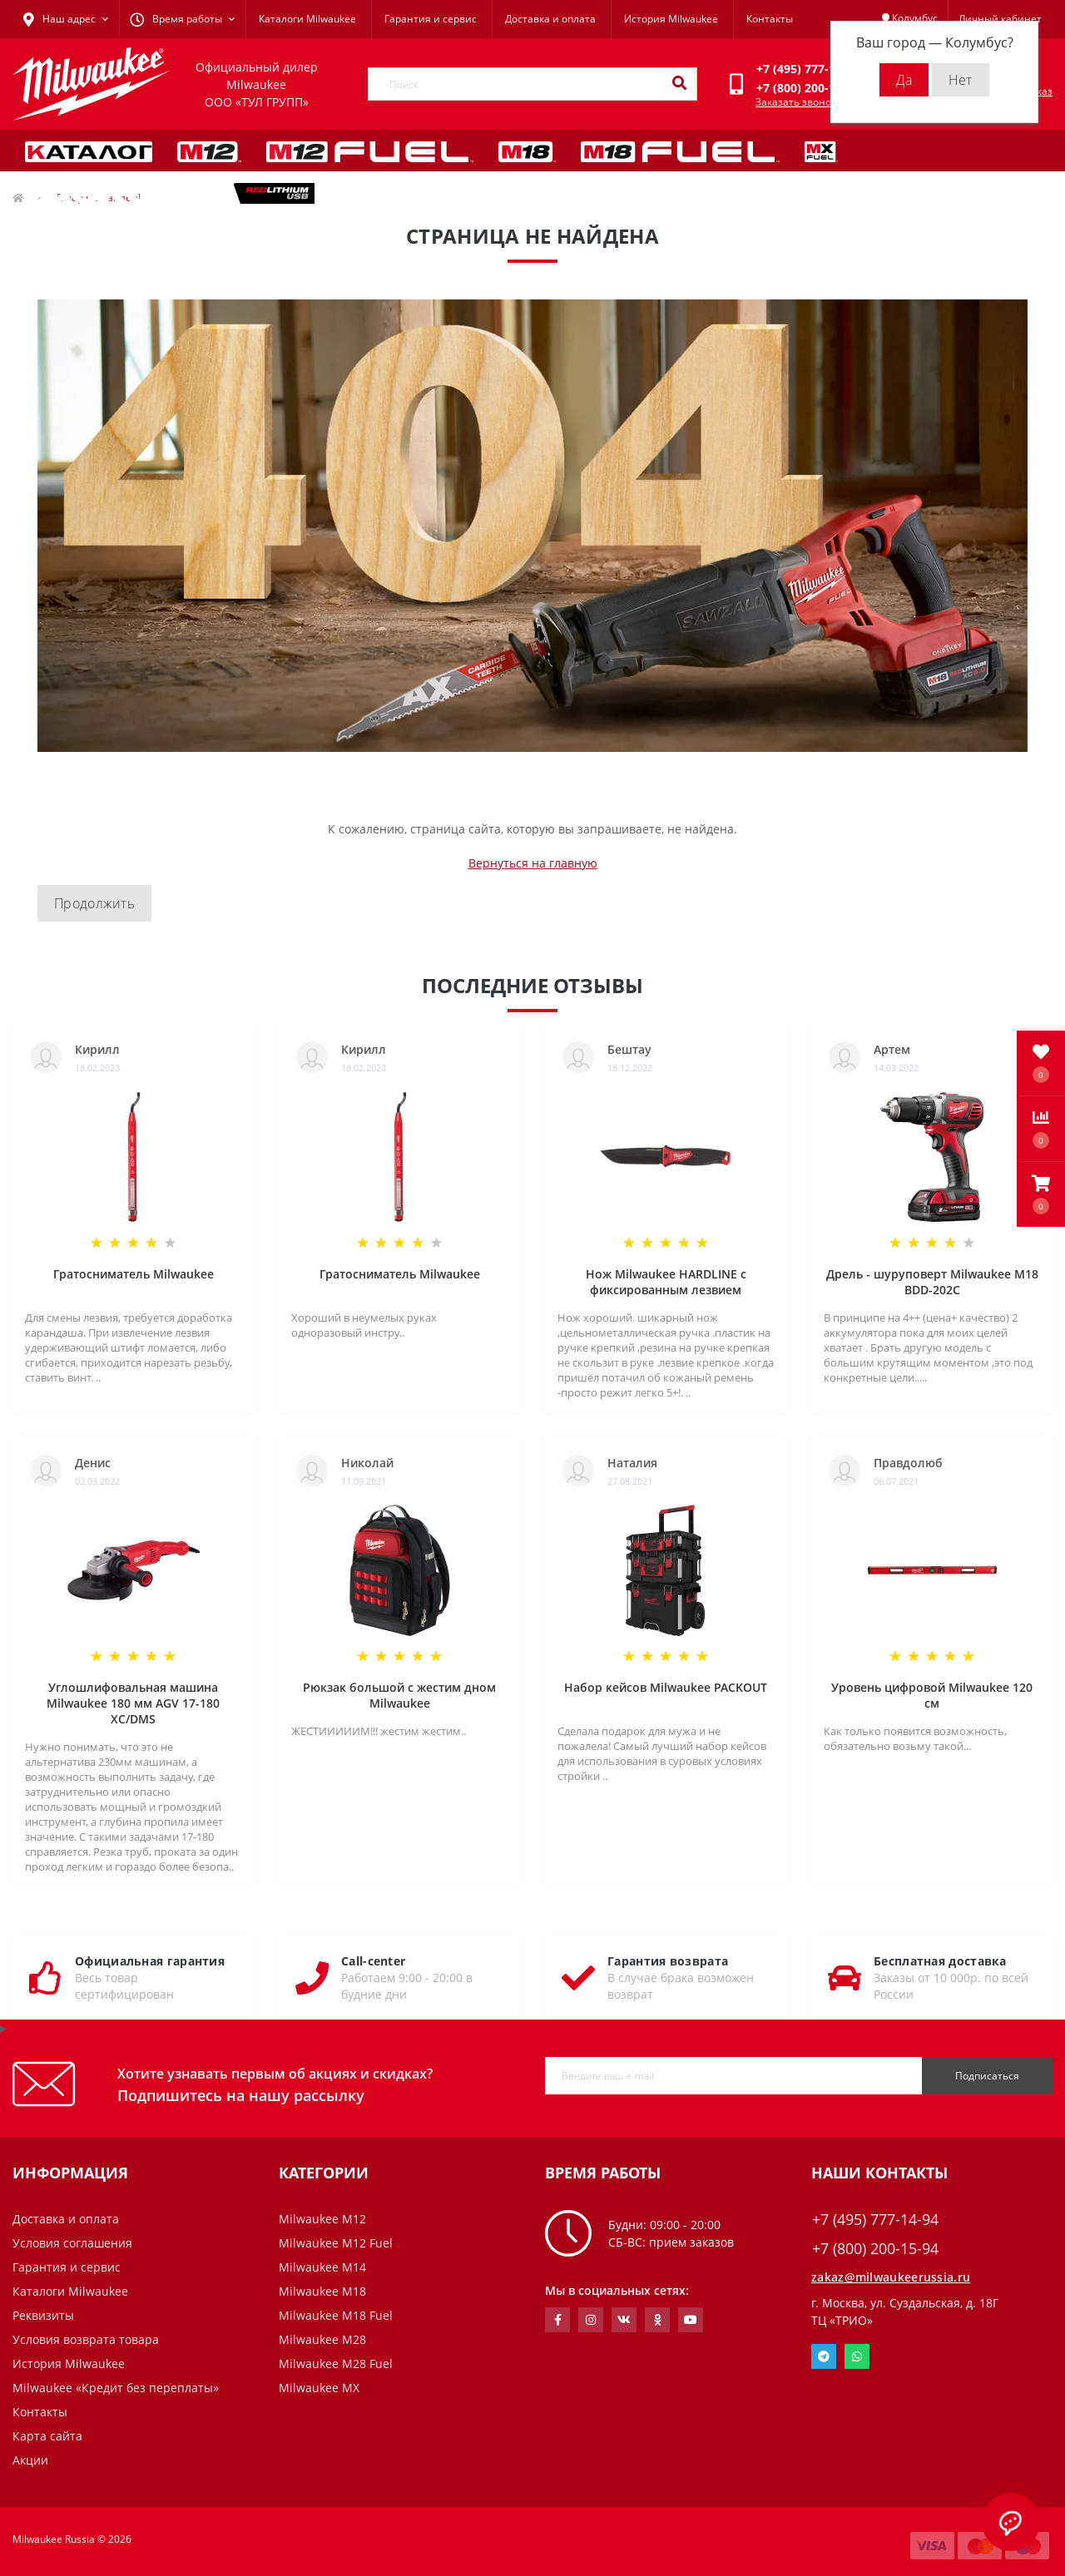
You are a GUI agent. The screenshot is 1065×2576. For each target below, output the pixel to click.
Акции (30, 2460)
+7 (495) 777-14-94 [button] (875, 2219)
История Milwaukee (671, 19)
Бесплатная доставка (940, 1961)
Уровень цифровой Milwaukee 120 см (932, 1695)
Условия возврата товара (85, 2339)
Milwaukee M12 (322, 2219)
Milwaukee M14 (322, 2267)
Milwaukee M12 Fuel (336, 2243)
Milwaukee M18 (322, 2291)
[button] (1041, 1194)
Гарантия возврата (667, 1961)
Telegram (824, 2356)
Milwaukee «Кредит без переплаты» (115, 2388)
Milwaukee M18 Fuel (336, 2315)
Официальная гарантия (150, 1961)
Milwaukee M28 (322, 2339)
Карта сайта (47, 2436)
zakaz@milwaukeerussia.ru (890, 2277)
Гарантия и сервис (430, 19)
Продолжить (94, 903)
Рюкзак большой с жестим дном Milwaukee (399, 1695)
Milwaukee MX (319, 2388)
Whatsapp (857, 2356)
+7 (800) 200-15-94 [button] (875, 2248)
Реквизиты (43, 2315)
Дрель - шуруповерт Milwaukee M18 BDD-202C (932, 1282)
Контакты (769, 19)
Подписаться (987, 2076)
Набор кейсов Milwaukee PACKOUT (665, 1687)
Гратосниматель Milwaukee (133, 1274)
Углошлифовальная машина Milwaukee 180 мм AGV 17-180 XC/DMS (133, 1703)
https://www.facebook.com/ (558, 2320)
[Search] (678, 84)
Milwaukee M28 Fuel (336, 2363)
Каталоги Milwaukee (307, 19)
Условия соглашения (72, 2243)
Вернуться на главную (532, 863)
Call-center (373, 1961)
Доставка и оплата (550, 19)
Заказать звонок (795, 102)
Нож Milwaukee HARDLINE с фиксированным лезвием (666, 1282)
